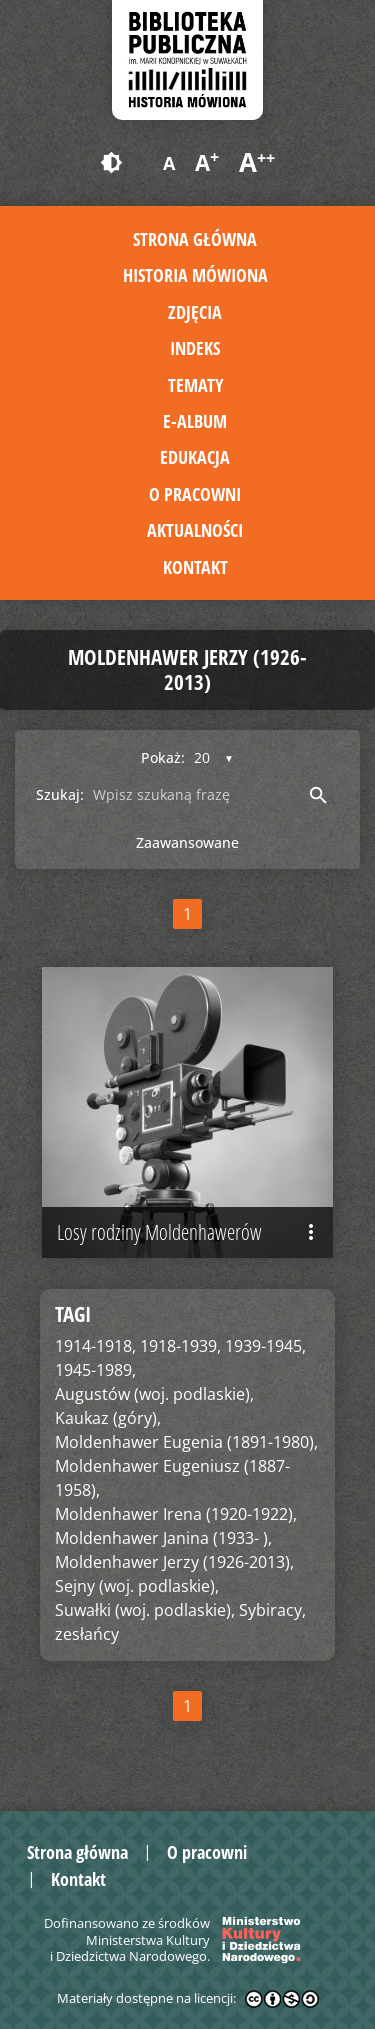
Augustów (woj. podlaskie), (154, 1394)
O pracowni (195, 494)
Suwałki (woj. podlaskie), (145, 1610)
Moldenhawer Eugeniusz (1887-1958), (172, 1478)
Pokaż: (163, 757)
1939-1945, (265, 1346)
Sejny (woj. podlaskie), (137, 1586)
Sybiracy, (272, 1610)
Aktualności (195, 530)
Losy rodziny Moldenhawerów (190, 1232)
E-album (195, 421)
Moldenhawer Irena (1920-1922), (176, 1514)
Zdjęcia (195, 312)
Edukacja (195, 457)
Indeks (195, 348)
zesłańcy (87, 1634)
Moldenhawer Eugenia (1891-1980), (186, 1442)
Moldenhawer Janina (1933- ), (163, 1538)
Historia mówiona (195, 275)
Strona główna (195, 239)
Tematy (195, 385)
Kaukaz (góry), (108, 1418)
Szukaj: (60, 794)
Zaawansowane (187, 842)
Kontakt (195, 567)
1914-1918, (95, 1346)
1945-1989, (95, 1370)
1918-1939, (180, 1346)
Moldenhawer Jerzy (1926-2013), (174, 1562)
